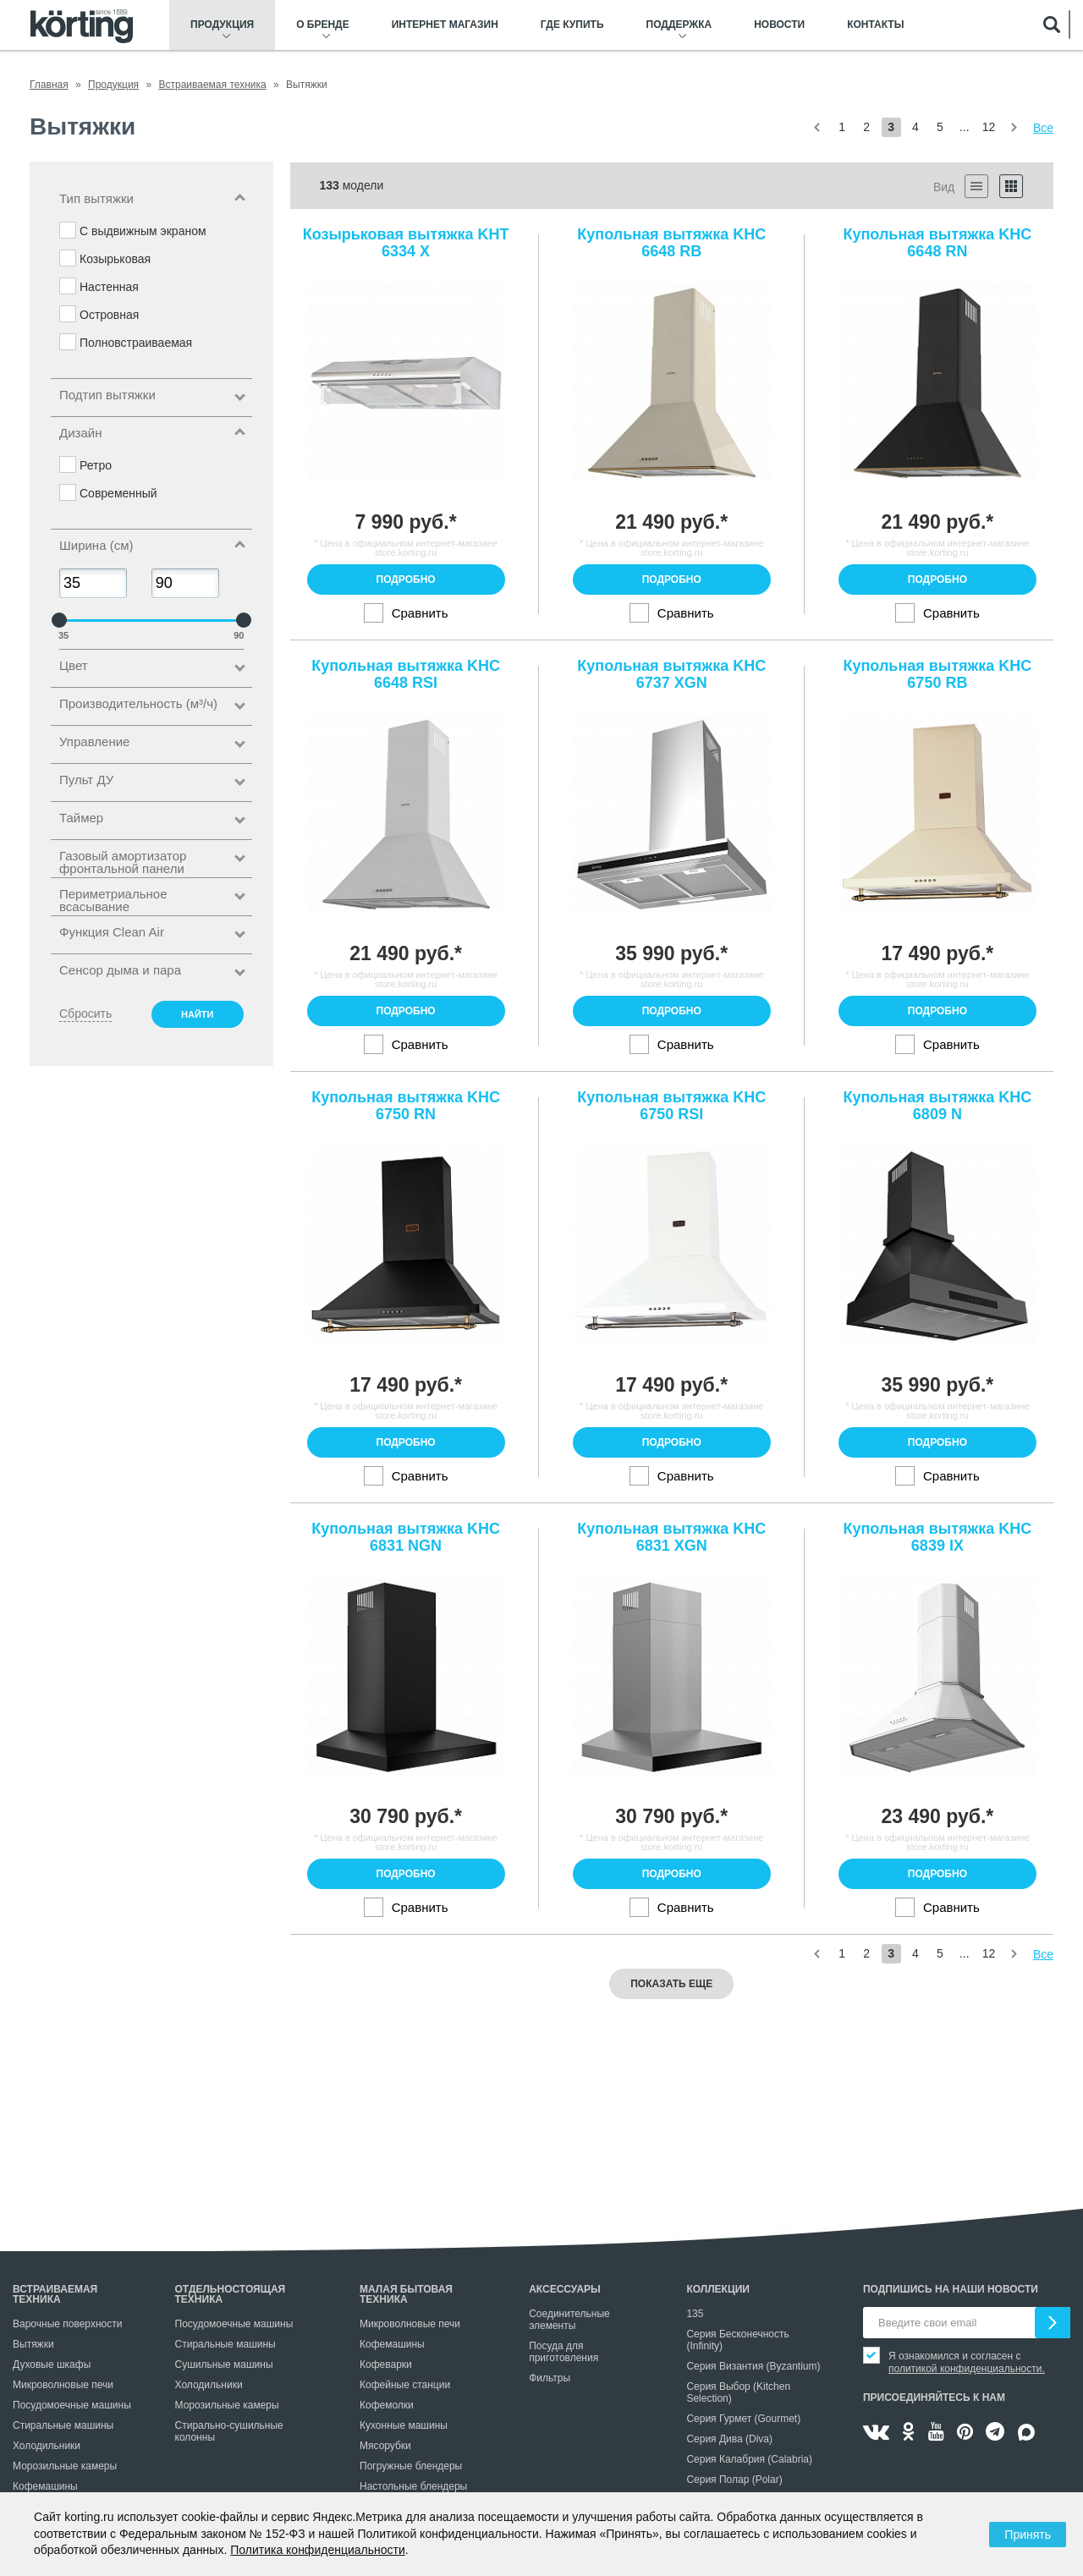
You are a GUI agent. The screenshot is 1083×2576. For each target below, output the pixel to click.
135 (694, 2314)
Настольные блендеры (413, 2486)
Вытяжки (33, 2344)
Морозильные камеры (65, 2466)
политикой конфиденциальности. (966, 2369)
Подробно (406, 579)
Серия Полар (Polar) (734, 2479)
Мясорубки (385, 2446)
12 (989, 127)
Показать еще (671, 1984)
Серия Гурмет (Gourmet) (743, 2419)
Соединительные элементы (569, 2320)
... (964, 127)
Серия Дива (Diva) (729, 2439)
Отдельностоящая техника (230, 2294)
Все (1043, 128)
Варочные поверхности (67, 2324)
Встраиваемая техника (55, 2294)
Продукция (222, 25)
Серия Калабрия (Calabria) (749, 2459)
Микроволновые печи (63, 2385)
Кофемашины (45, 2486)
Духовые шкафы (52, 2364)
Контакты (875, 25)
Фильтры (549, 2378)
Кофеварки (386, 2364)
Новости (779, 25)
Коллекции (718, 2289)
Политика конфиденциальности (317, 2550)
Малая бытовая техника (406, 2294)
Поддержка (679, 25)
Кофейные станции (405, 2385)
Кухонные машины (404, 2425)
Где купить (572, 25)
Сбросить (85, 1013)
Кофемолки (387, 2405)
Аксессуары (565, 2289)
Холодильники (46, 2446)
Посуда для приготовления (563, 2352)
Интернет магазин (445, 25)
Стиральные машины (63, 2425)
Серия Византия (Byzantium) (753, 2366)
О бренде (323, 25)
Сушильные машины (224, 2364)
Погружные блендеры (411, 2466)
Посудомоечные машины (72, 2405)
